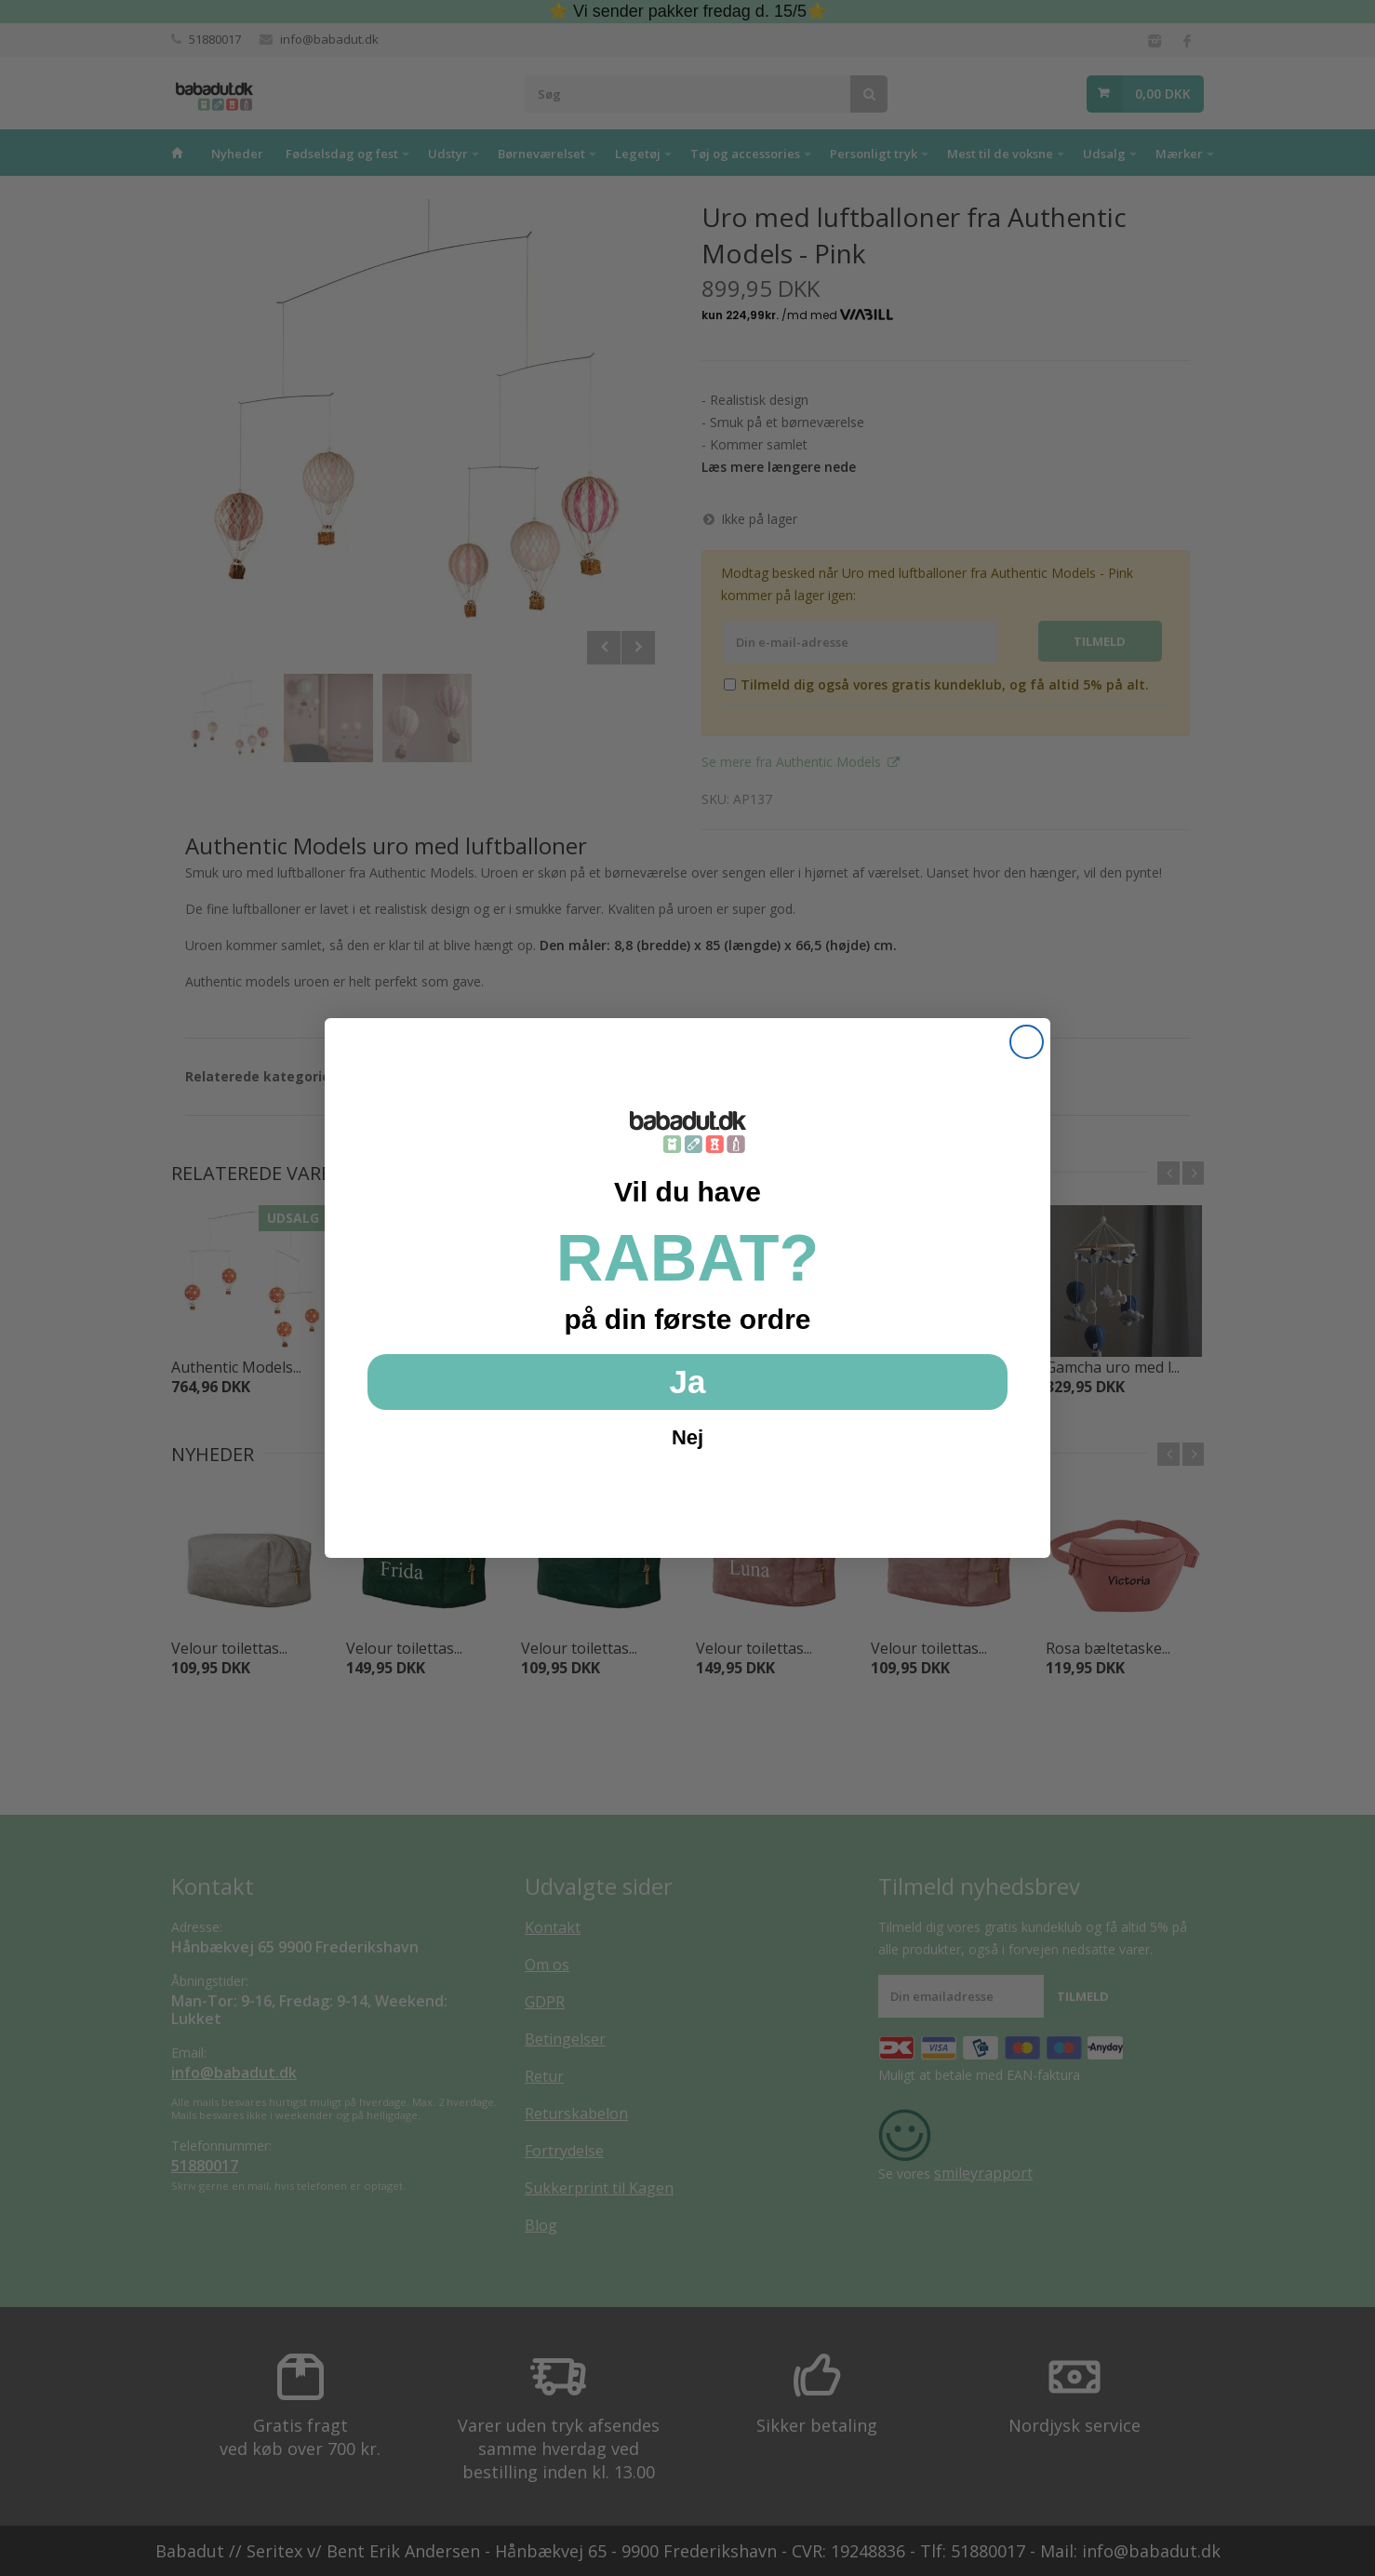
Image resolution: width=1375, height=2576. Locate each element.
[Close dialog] (1026, 1042)
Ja (688, 1381)
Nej (687, 1437)
